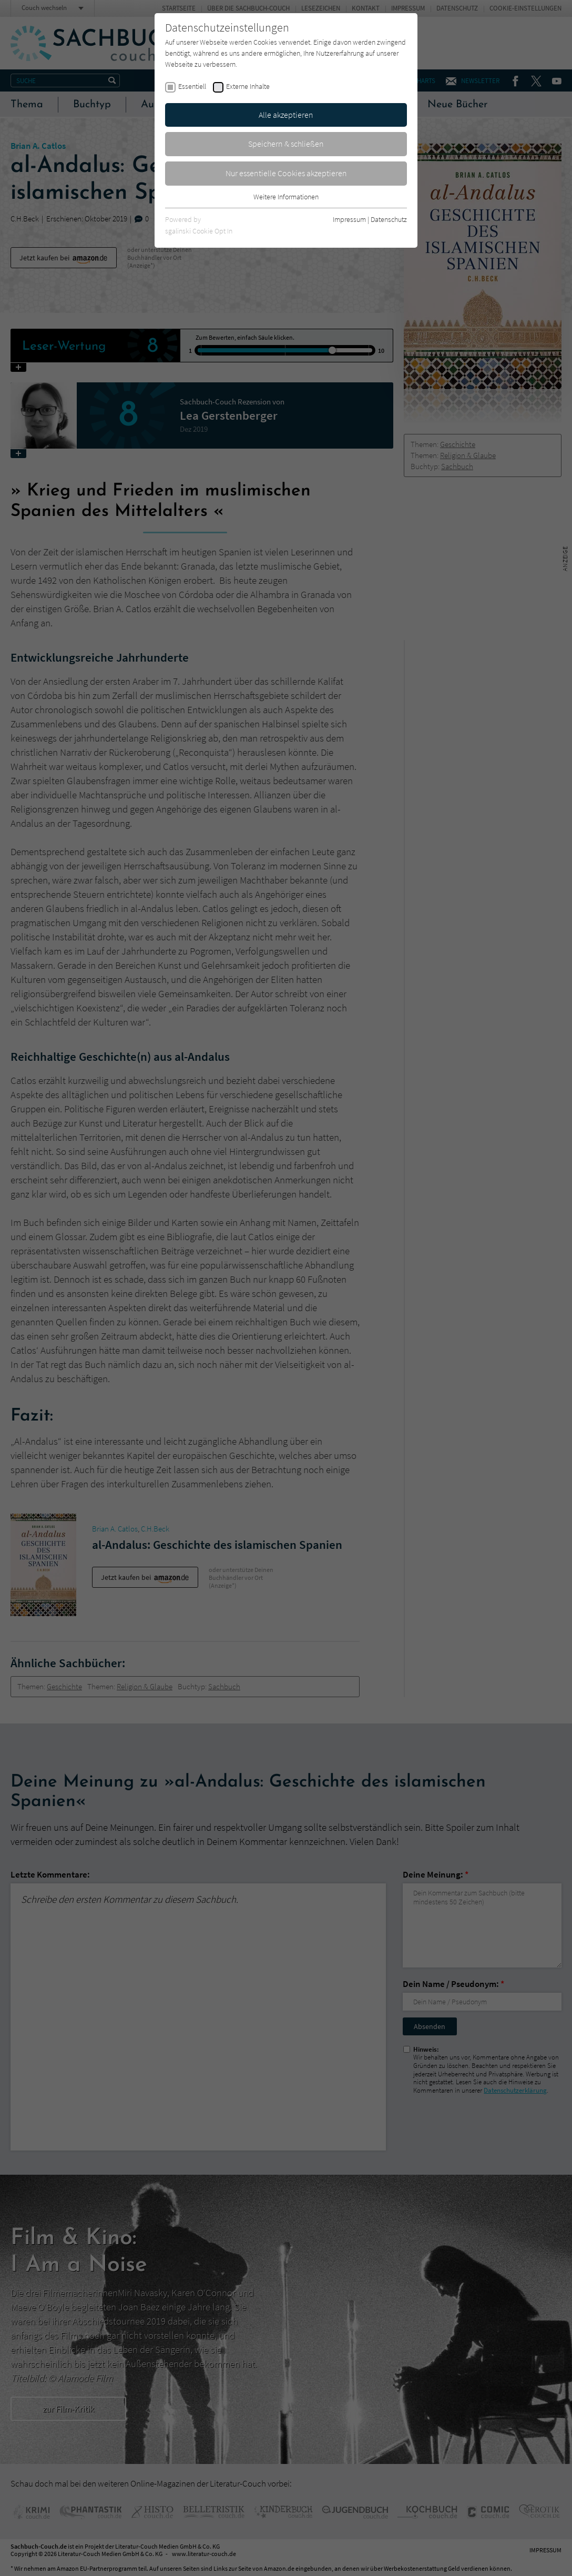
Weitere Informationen (286, 196)
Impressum (349, 219)
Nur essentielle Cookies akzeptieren (286, 173)
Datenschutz (389, 219)
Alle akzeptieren (286, 114)
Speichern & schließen (286, 143)
